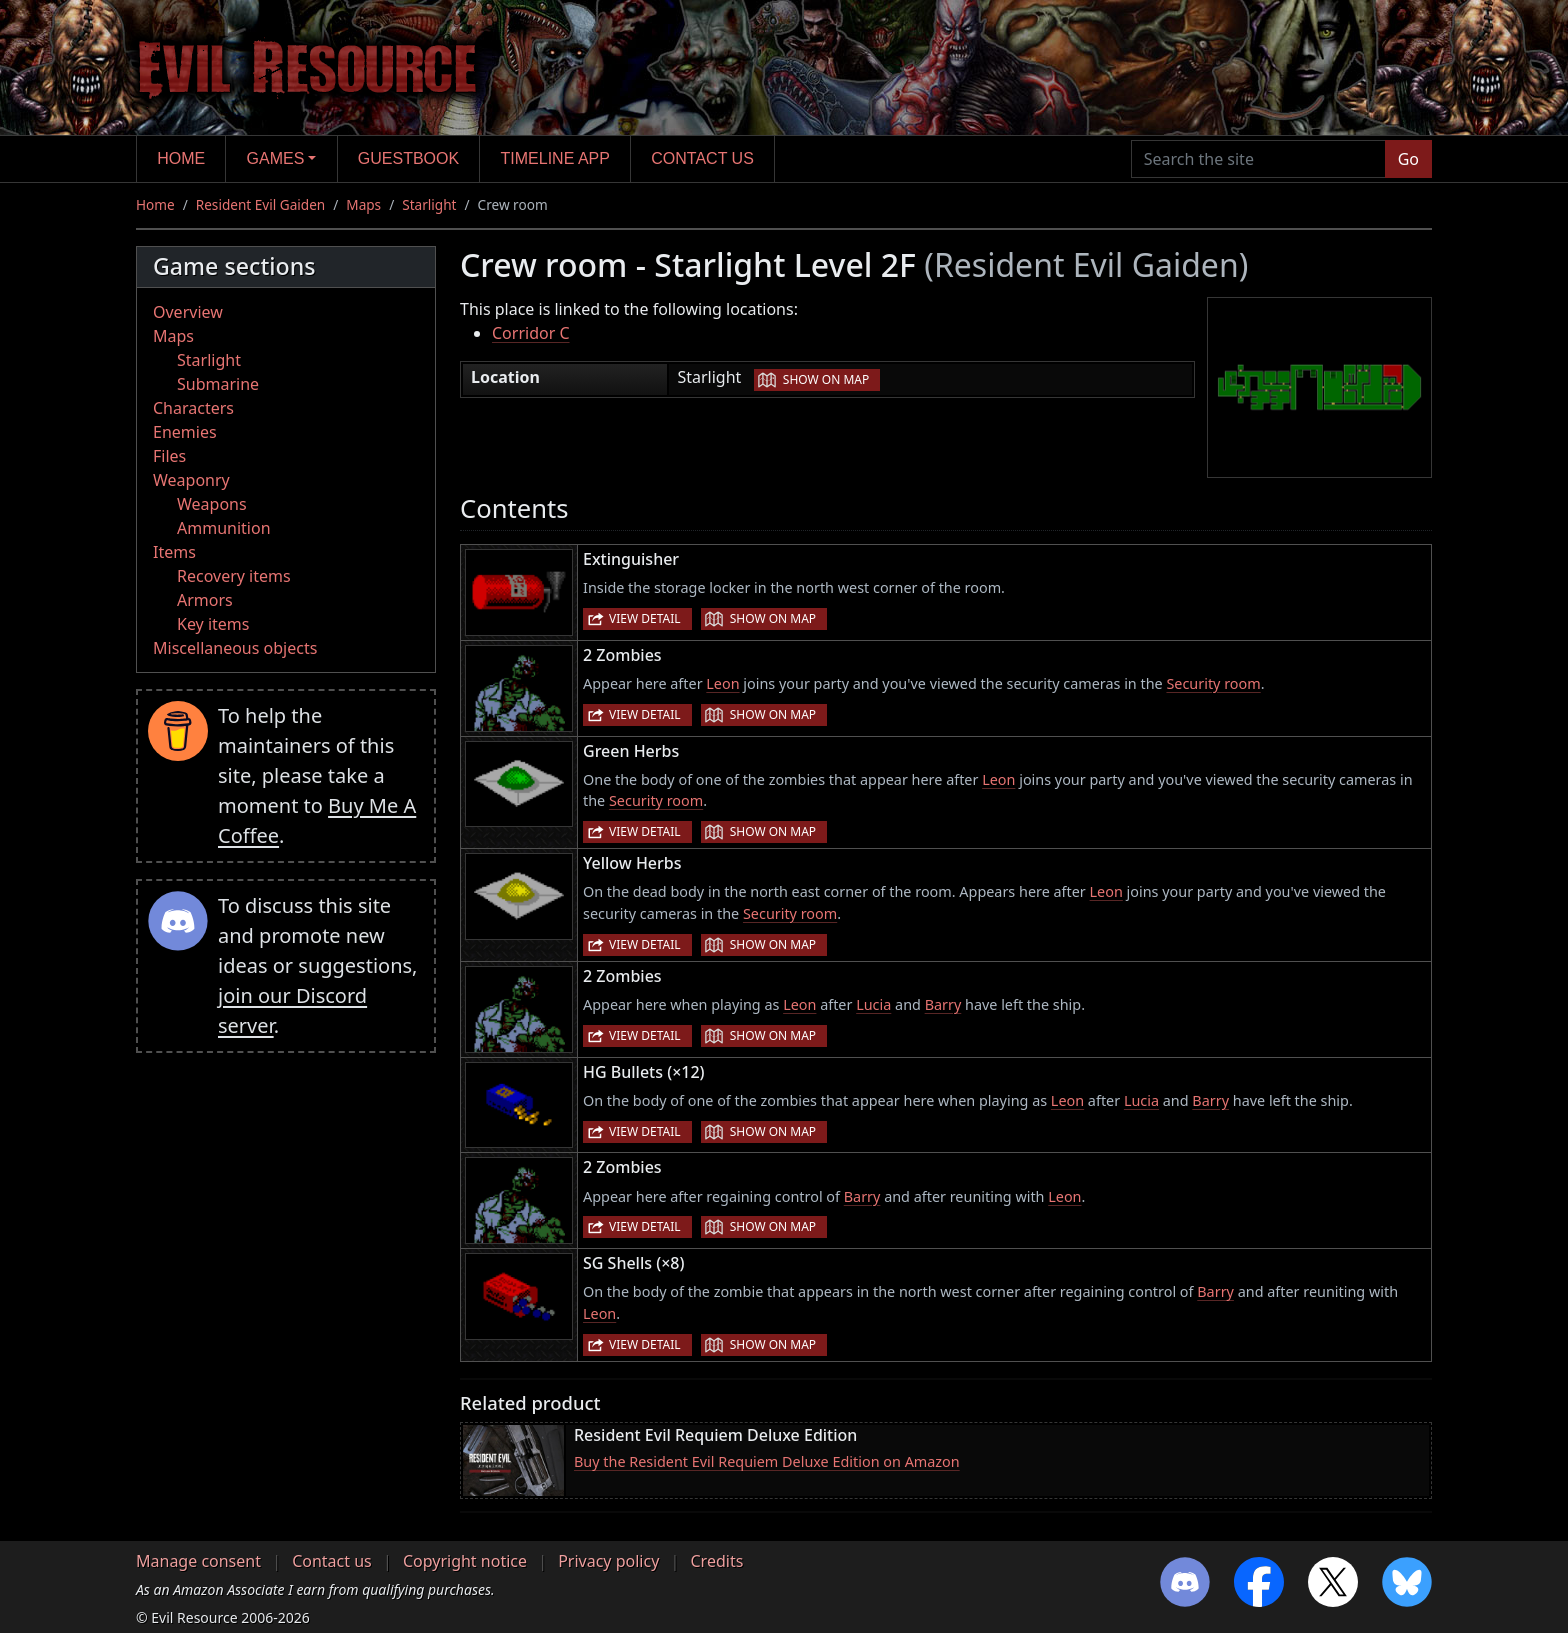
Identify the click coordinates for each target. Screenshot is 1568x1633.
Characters (193, 408)
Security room (1213, 683)
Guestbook (408, 158)
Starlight (429, 204)
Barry (943, 1004)
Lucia (873, 1004)
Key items (213, 624)
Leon (722, 683)
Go (1408, 159)
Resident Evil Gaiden (260, 204)
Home (181, 158)
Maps (363, 204)
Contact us (702, 158)
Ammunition (224, 528)
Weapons (212, 504)
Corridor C (531, 333)
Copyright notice (465, 1561)
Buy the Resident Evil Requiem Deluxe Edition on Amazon (767, 1461)
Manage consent (198, 1561)
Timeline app (555, 158)
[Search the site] (1258, 159)
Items (174, 552)
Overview (188, 312)
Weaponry (191, 480)
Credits (716, 1561)
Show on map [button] (826, 379)
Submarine (218, 384)
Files (169, 456)
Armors (205, 600)
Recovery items (234, 576)
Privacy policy (608, 1561)
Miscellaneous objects (235, 648)
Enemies (185, 432)
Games (276, 158)
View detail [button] (645, 618)
